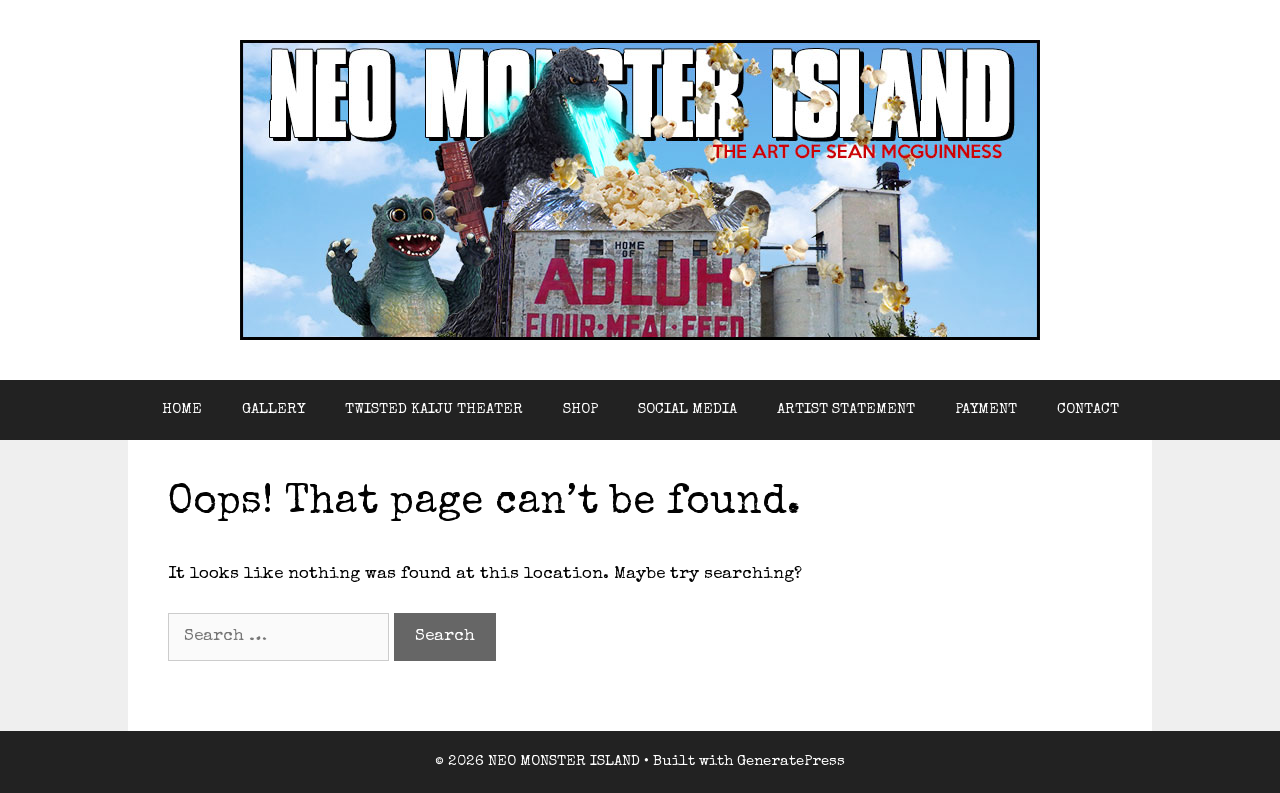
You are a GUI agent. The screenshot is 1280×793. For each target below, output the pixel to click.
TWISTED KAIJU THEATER (434, 409)
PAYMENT (986, 409)
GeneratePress (791, 761)
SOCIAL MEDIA (687, 409)
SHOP (580, 409)
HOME (182, 409)
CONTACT (1088, 409)
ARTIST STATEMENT (846, 409)
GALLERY (273, 409)
